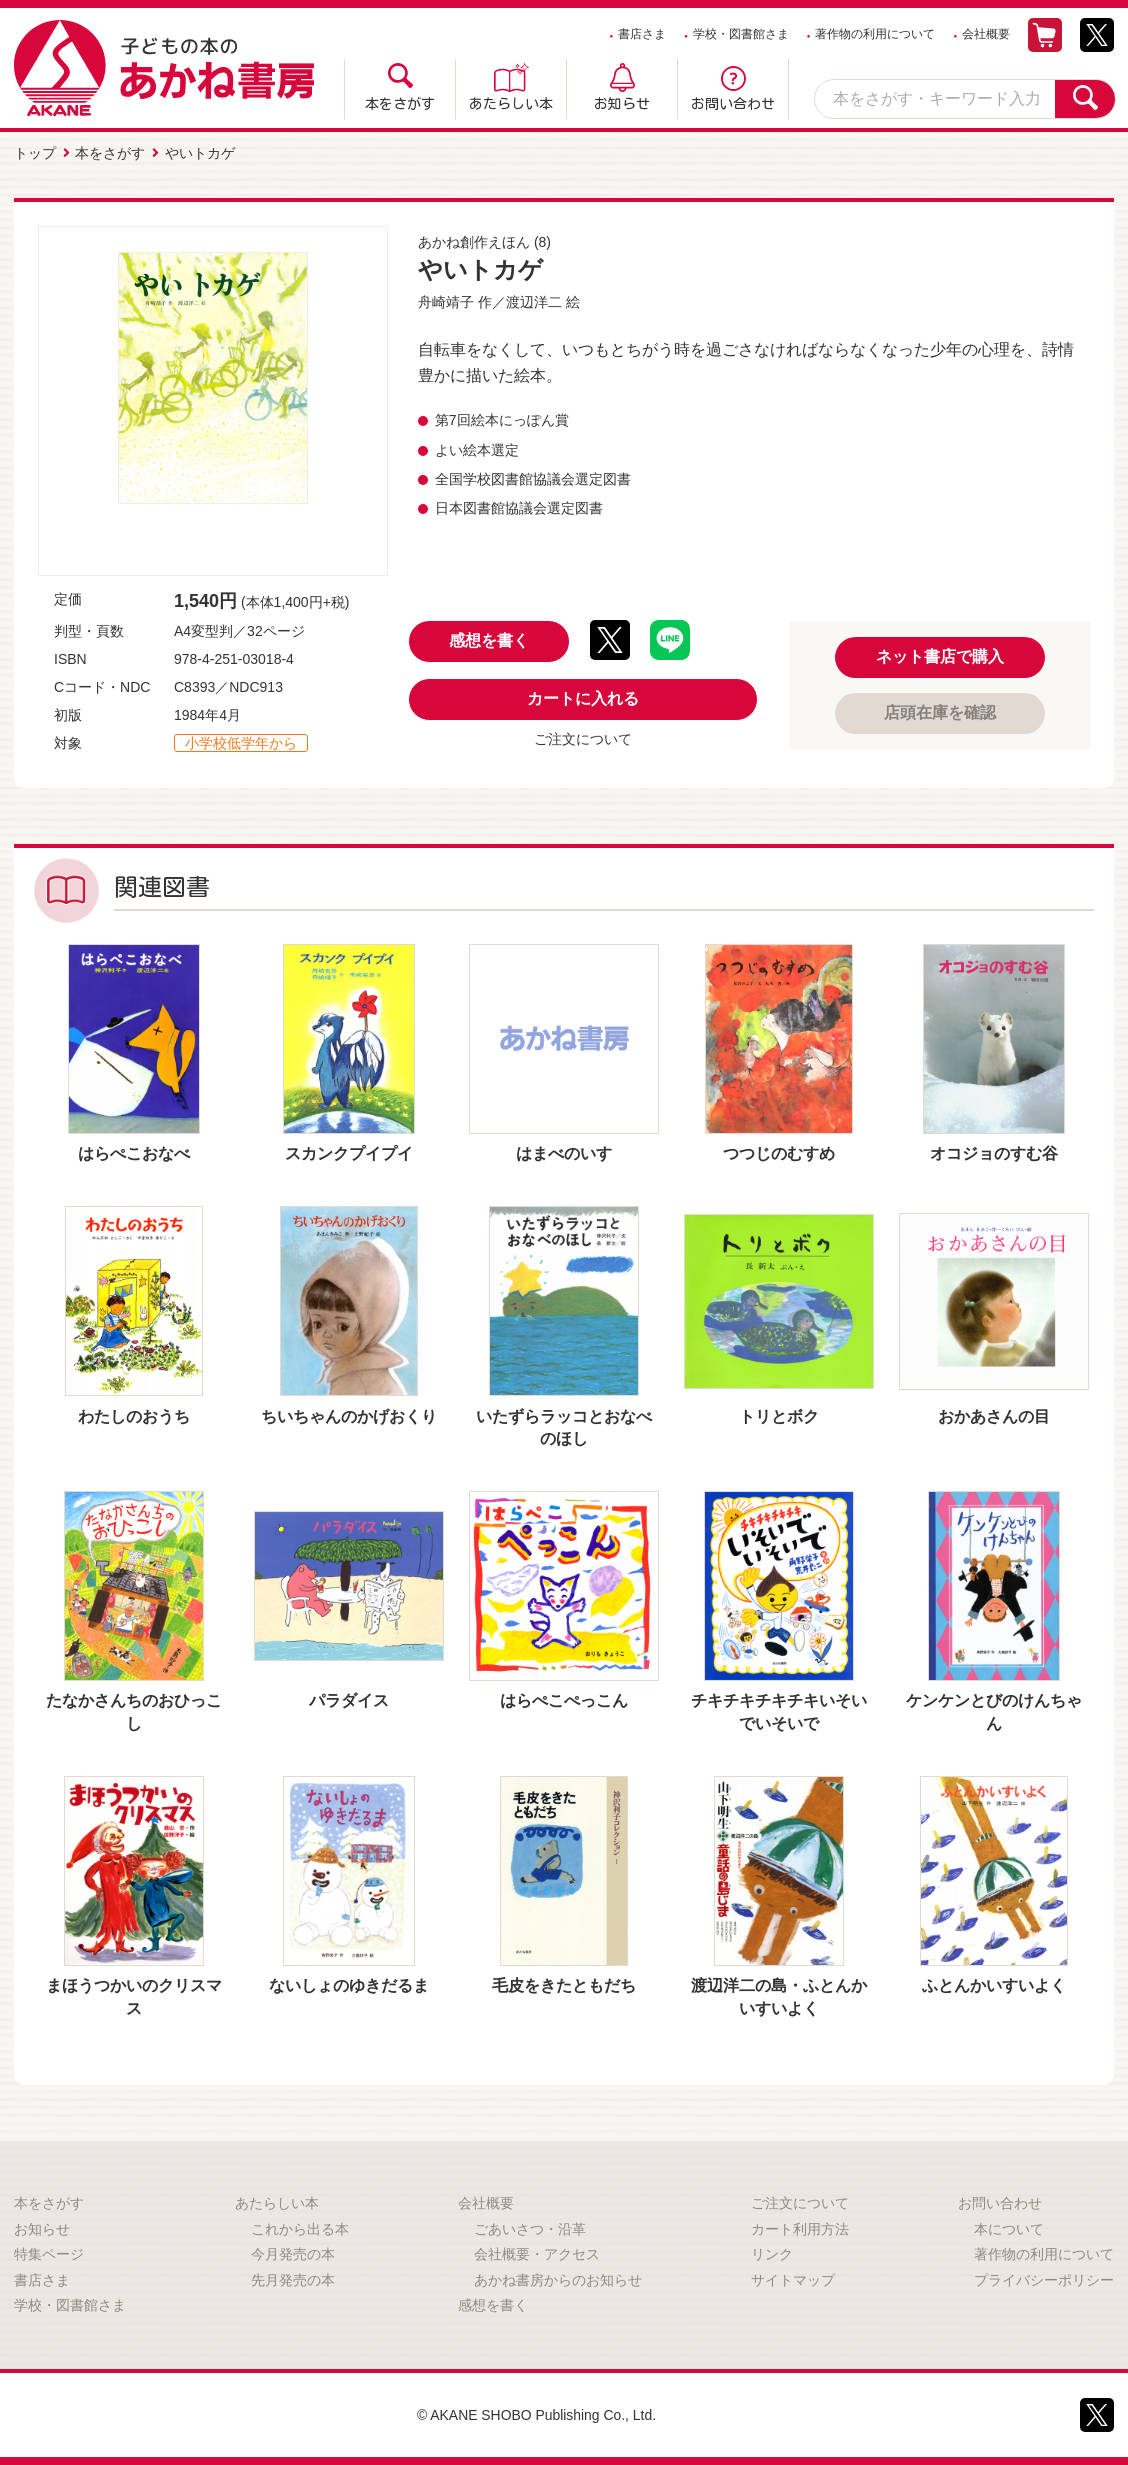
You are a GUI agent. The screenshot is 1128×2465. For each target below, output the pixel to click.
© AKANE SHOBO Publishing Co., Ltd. (536, 2415)
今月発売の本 (293, 2254)
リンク (772, 2254)
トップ (35, 153)
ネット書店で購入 (940, 656)
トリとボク (779, 1415)
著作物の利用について (875, 34)
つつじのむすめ (779, 1153)
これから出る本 (300, 2228)
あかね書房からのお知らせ (558, 2280)
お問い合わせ (733, 104)
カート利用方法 (800, 2228)
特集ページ (49, 2254)
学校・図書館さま (741, 34)
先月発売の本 (293, 2280)
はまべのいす (564, 1153)
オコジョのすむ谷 (994, 1153)
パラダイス (349, 1700)
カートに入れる (583, 698)
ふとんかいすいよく (994, 1985)
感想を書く (489, 640)
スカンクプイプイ (349, 1153)
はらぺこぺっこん (564, 1700)
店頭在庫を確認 (940, 712)
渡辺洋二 (534, 302)
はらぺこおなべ (134, 1153)
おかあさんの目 (994, 1415)
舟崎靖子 (446, 302)
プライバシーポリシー (1044, 2280)
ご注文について (583, 739)
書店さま (642, 34)
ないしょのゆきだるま (349, 1985)
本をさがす (400, 104)
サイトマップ (793, 2280)
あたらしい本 (511, 104)
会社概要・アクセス (537, 2254)
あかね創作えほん (474, 242)
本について (1009, 2228)
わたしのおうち (134, 1415)
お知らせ (622, 104)
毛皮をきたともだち (564, 1985)
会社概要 (986, 34)
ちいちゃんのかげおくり (349, 1415)
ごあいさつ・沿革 (530, 2228)
